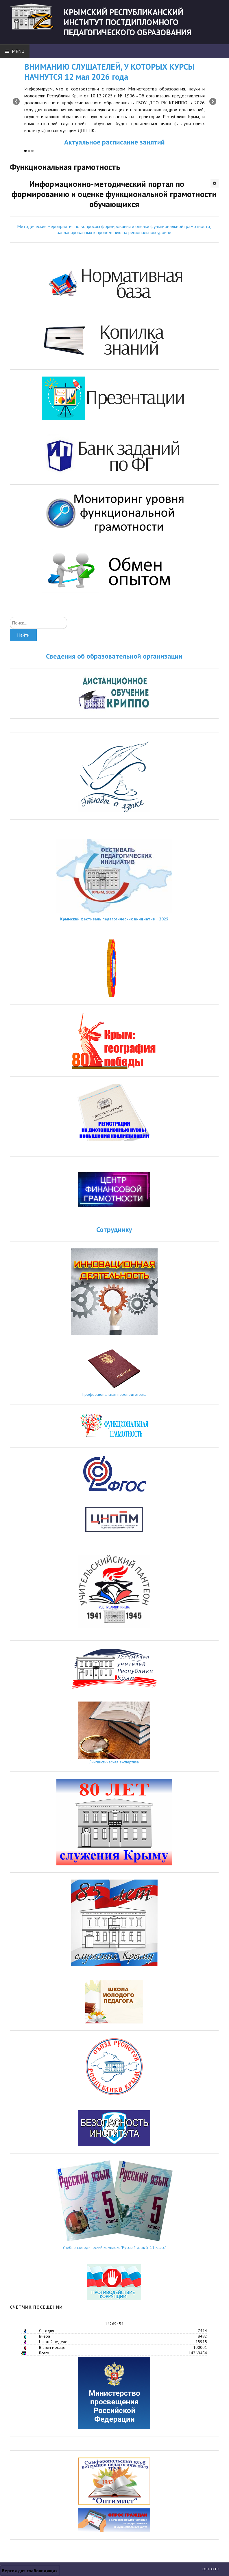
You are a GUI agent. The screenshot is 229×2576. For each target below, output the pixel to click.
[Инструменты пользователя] (214, 183)
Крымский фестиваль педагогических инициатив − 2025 (114, 919)
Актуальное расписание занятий (114, 142)
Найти (23, 635)
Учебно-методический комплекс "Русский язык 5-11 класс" (114, 2247)
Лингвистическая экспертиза (114, 1762)
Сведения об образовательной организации (114, 656)
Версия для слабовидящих (30, 2570)
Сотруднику (114, 1229)
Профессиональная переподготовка (114, 1394)
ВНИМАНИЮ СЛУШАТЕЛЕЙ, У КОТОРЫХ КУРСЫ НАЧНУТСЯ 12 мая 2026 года (109, 71)
